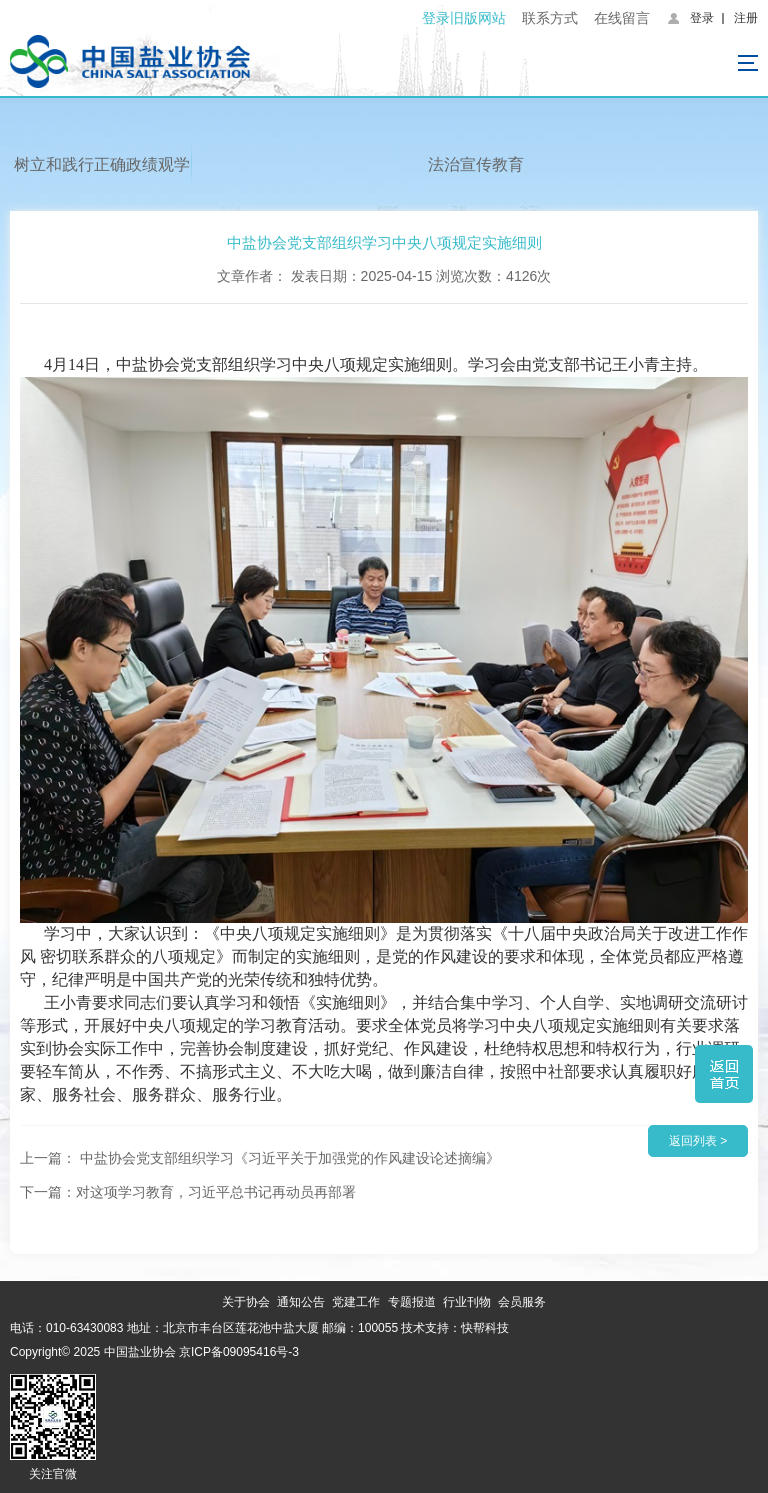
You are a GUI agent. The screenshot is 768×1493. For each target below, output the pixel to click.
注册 (746, 18)
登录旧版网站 (464, 18)
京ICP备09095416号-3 (239, 1352)
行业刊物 (467, 1302)
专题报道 (412, 1302)
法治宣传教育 (476, 164)
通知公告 (301, 1302)
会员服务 (522, 1302)
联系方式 (550, 18)
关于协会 (246, 1302)
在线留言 (622, 18)
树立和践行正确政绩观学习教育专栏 (102, 173)
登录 (702, 18)
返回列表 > (698, 1141)
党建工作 (356, 1302)
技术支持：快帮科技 (453, 1328)
